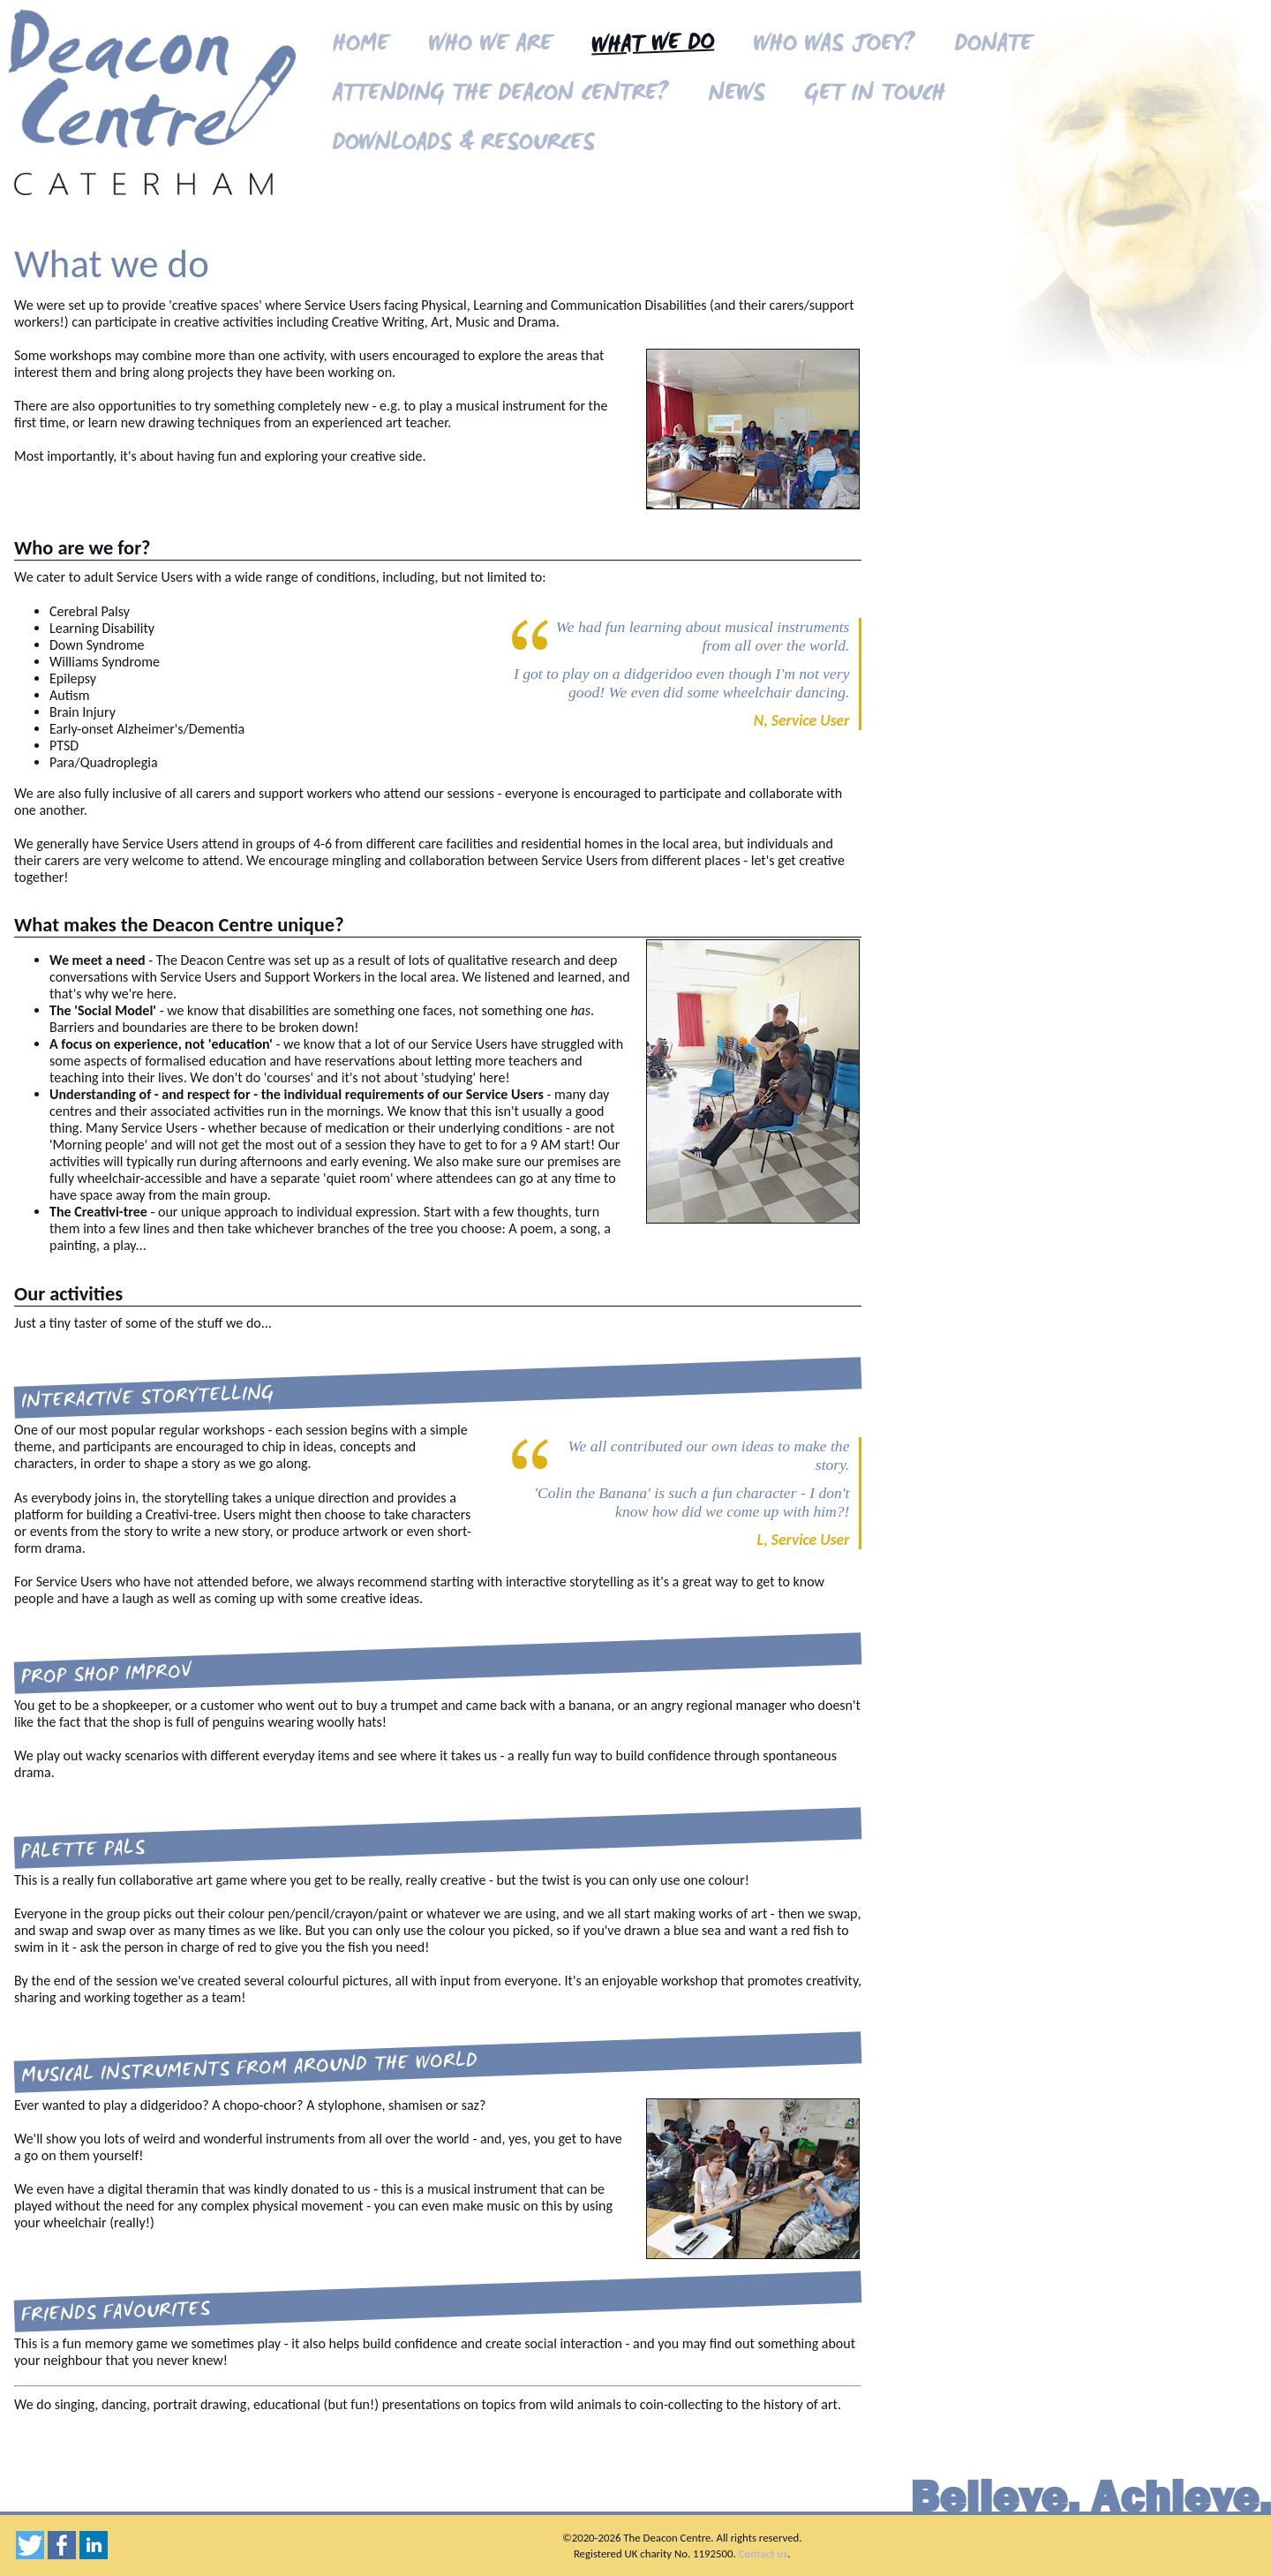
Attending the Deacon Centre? (500, 95)
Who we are (490, 45)
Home (360, 45)
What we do (652, 46)
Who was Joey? (833, 45)
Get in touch (874, 95)
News (736, 95)
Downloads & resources (463, 144)
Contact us (763, 2553)
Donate (993, 45)
